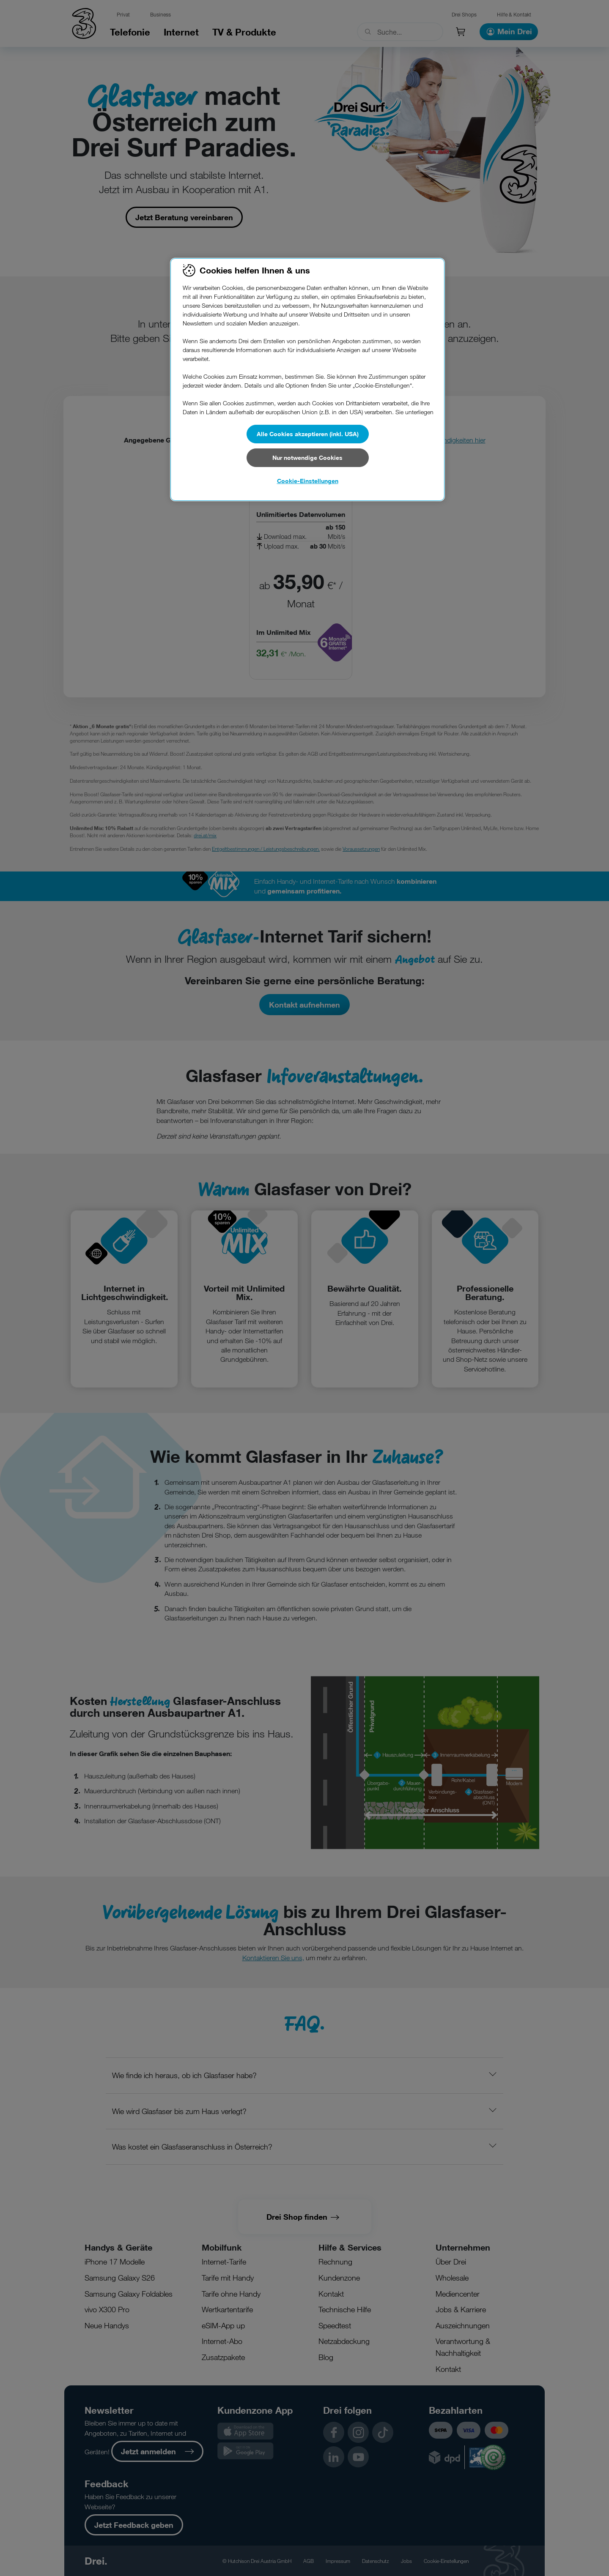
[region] (307, 379)
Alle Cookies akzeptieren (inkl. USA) (308, 433)
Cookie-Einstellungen (307, 480)
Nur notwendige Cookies (307, 457)
